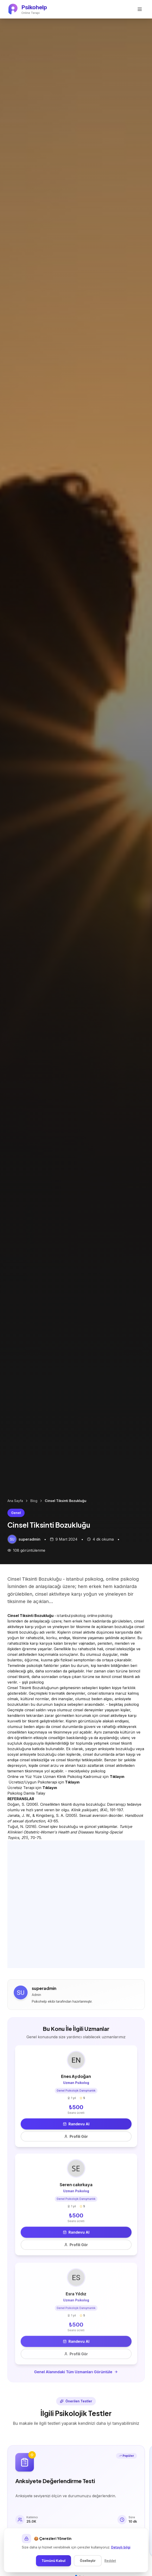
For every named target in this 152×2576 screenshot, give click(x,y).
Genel (16, 1513)
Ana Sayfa (15, 1501)
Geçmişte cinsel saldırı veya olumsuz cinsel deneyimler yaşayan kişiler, (69, 1710)
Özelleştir (88, 2561)
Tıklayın (72, 1782)
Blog (33, 1501)
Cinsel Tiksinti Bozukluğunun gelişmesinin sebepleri (53, 1687)
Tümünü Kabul (53, 2561)
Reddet (110, 2561)
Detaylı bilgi (120, 2547)
